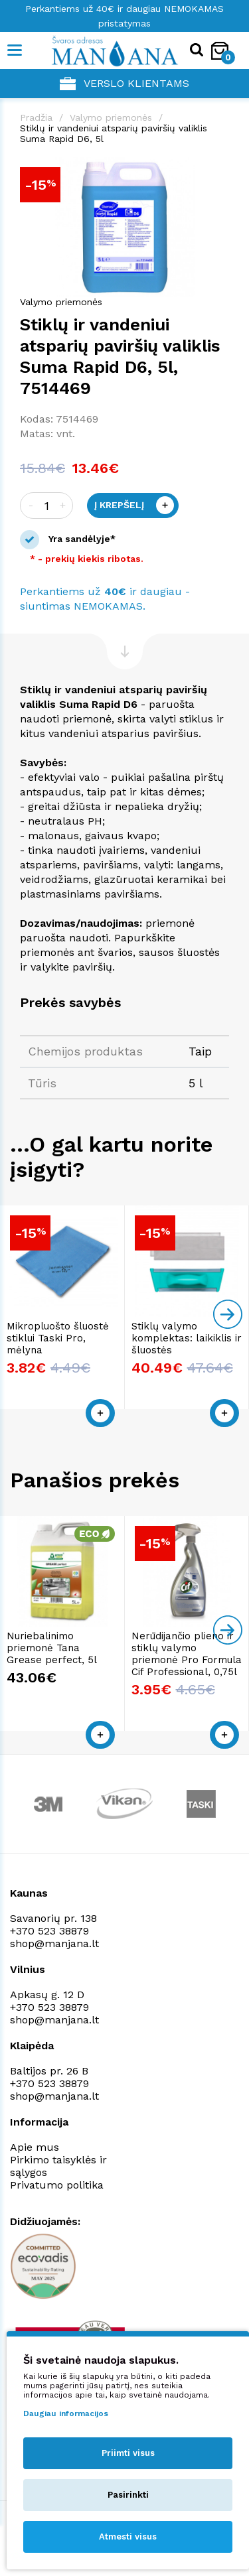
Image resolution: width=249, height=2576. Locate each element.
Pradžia (36, 117)
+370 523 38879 (49, 1931)
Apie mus (34, 2147)
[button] (217, 169)
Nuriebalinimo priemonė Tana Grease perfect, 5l (52, 1648)
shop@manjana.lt (54, 1943)
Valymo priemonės (111, 117)
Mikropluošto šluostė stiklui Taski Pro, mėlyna (58, 1338)
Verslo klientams (124, 83)
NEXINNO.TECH (115, 2543)
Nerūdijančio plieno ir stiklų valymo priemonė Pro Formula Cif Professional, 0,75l (186, 1654)
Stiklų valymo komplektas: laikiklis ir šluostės (186, 1338)
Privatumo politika (57, 2185)
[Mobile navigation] (15, 50)
